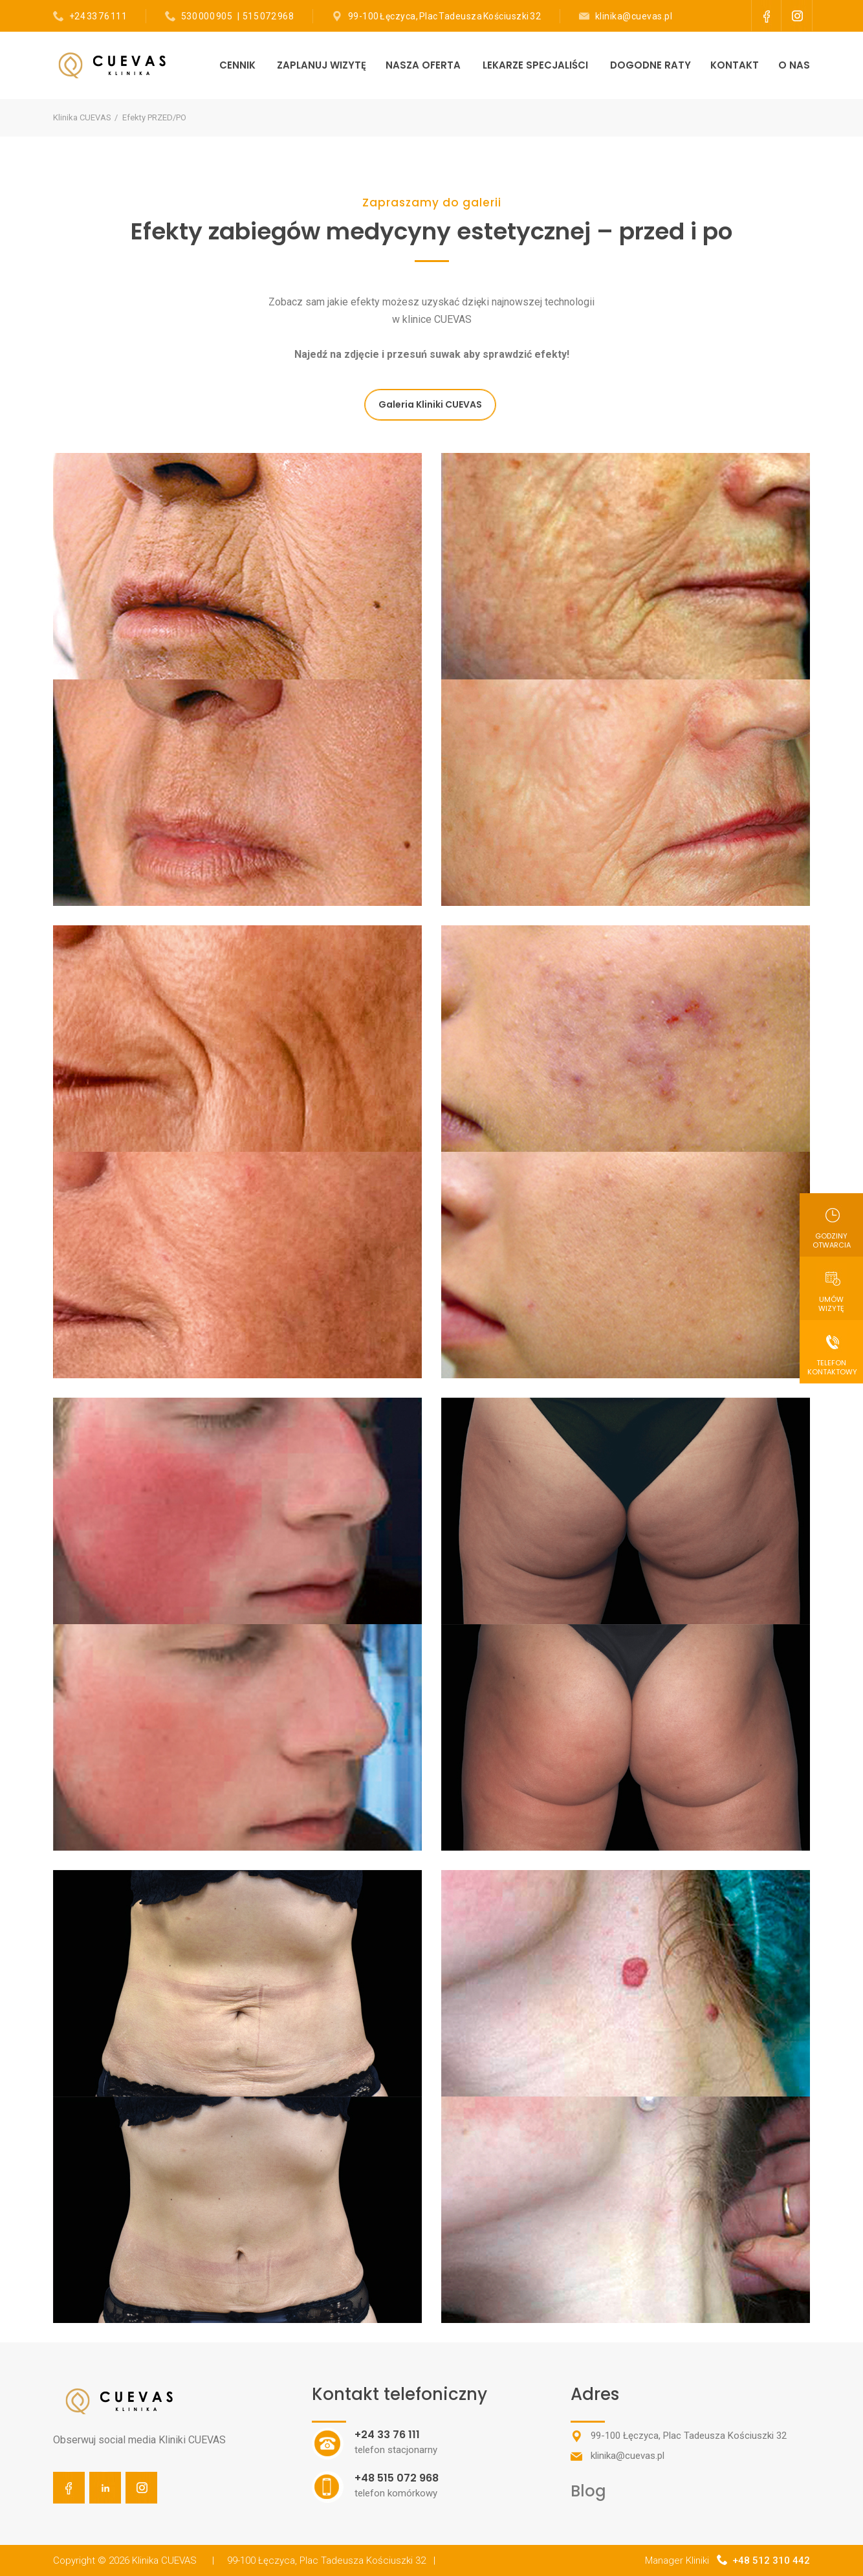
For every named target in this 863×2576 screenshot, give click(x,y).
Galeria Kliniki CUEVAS (430, 404)
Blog (588, 2491)
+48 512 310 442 (771, 2560)
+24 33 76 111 (98, 16)
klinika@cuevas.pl (634, 16)
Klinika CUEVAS (82, 117)
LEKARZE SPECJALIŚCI (535, 65)
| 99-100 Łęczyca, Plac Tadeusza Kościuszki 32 (319, 2560)
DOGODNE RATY (650, 65)
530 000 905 (207, 16)
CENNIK (237, 65)
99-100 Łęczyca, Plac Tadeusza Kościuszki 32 (444, 16)
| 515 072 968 (264, 16)
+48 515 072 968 (397, 2478)
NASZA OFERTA (423, 65)
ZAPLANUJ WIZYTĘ (321, 65)
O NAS (794, 65)
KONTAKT (734, 65)
